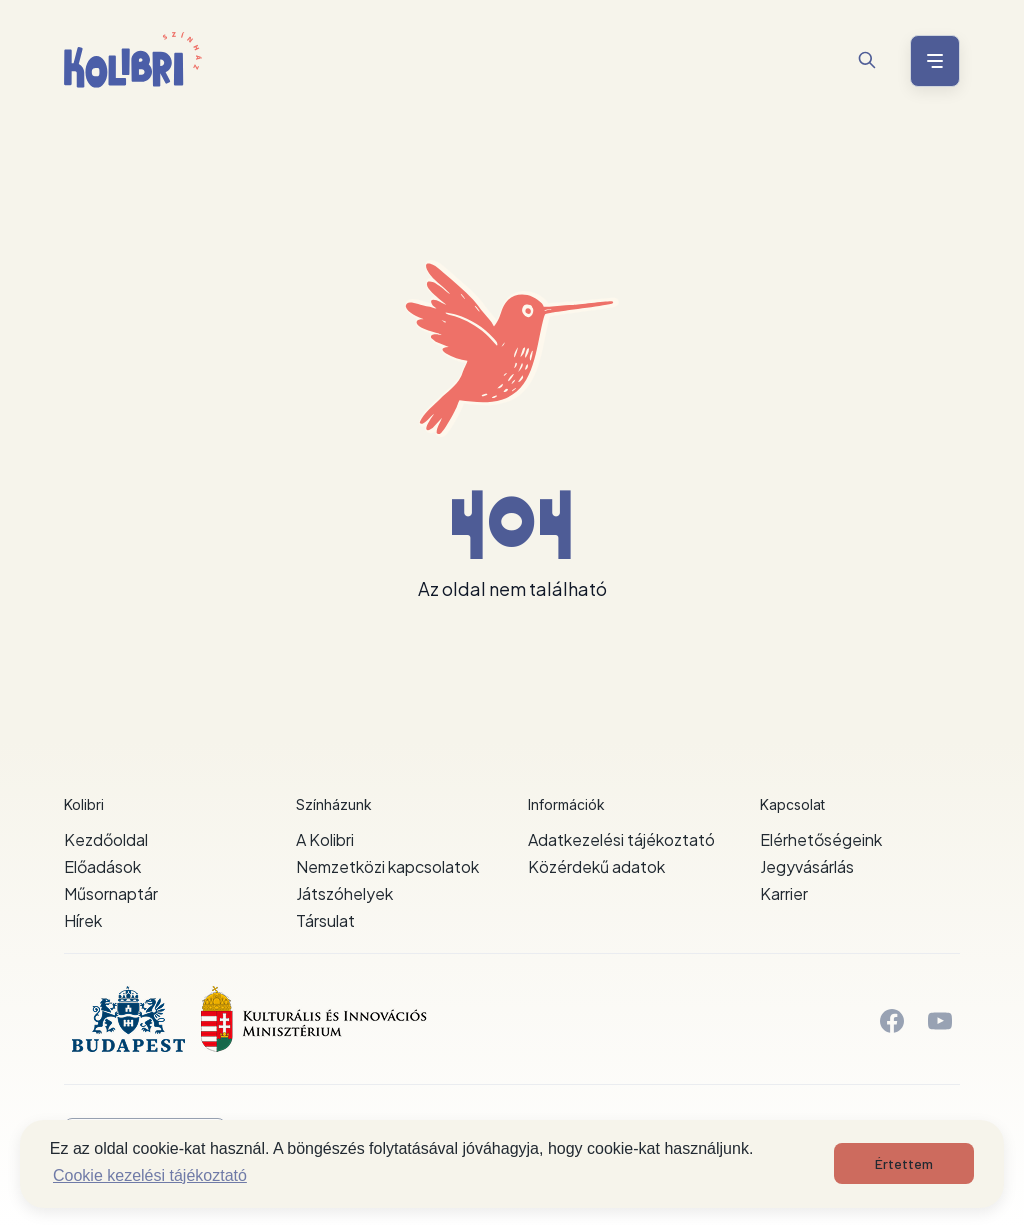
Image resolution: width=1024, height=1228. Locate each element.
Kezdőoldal (106, 839)
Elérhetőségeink (821, 839)
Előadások (102, 866)
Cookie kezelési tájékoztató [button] (150, 1175)
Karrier (784, 893)
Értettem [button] (904, 1163)
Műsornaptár (111, 893)
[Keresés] (867, 60)
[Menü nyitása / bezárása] (932, 61)
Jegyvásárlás (807, 866)
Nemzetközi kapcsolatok (387, 866)
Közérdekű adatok (596, 866)
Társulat (325, 920)
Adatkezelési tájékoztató (621, 839)
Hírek (83, 920)
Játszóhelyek (344, 893)
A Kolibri (325, 839)
